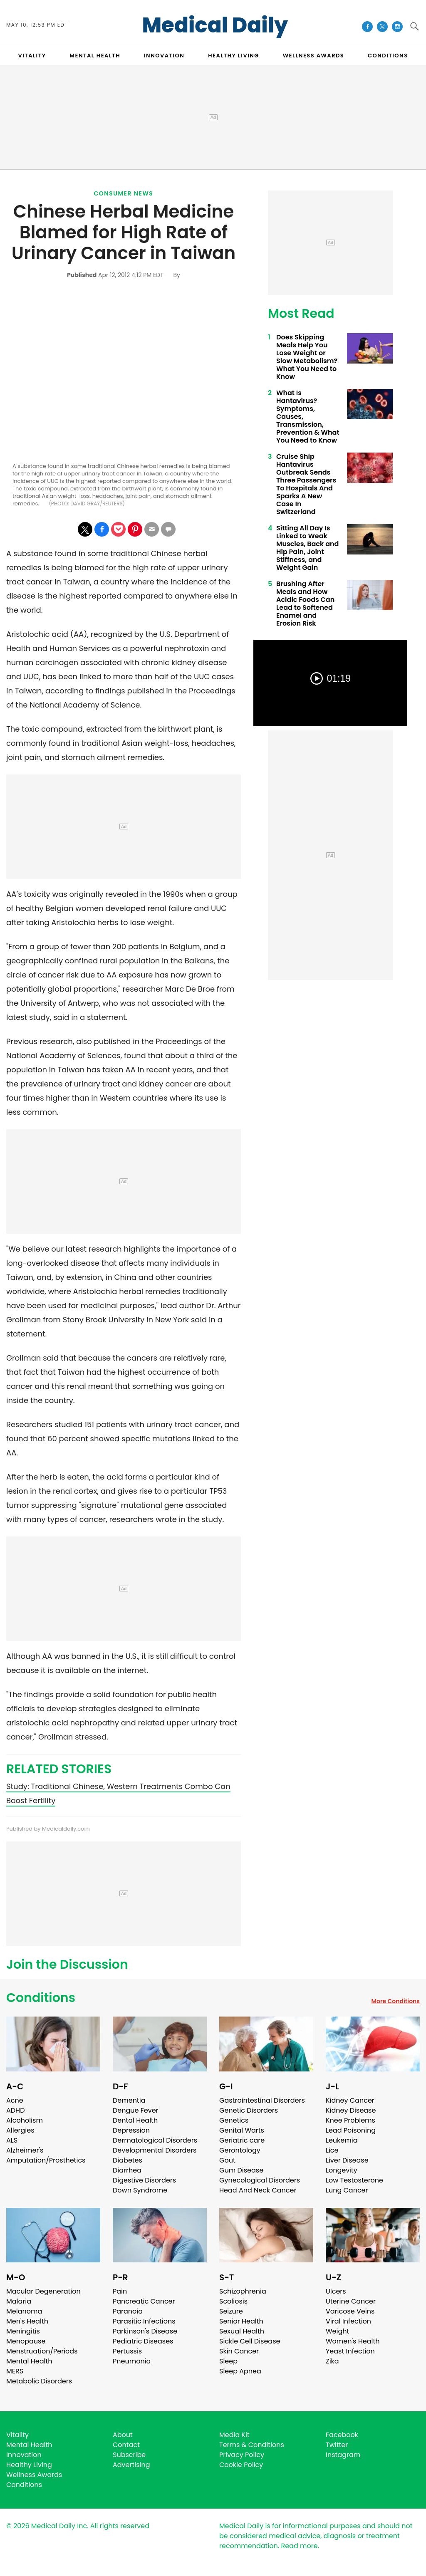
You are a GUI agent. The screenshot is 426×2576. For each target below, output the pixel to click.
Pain (120, 2291)
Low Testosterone (354, 2180)
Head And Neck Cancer (257, 2190)
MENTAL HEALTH (94, 55)
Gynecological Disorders (259, 2180)
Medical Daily (215, 25)
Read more (299, 2546)
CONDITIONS (388, 55)
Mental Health (29, 2361)
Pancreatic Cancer (144, 2301)
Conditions (40, 1998)
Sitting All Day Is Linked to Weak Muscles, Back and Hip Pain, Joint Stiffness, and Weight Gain (307, 547)
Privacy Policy (241, 2455)
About (123, 2435)
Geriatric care (242, 2140)
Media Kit (234, 2435)
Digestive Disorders (144, 2180)
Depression (131, 2130)
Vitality (17, 2435)
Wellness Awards (313, 55)
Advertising (131, 2465)
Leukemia (341, 2140)
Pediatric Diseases (143, 2341)
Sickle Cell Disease (249, 2341)
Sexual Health (241, 2331)
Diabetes (127, 2160)
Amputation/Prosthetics (45, 2160)
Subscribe (129, 2455)
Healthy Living (29, 2465)
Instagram (343, 2455)
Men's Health (27, 2321)
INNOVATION (164, 55)
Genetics (233, 2120)
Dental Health (135, 2120)
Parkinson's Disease (145, 2331)
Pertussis (127, 2351)
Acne (14, 2100)
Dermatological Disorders (155, 2140)
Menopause (25, 2341)
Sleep (228, 2361)
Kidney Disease (351, 2110)
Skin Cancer (239, 2351)
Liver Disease (347, 2160)
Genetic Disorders (248, 2110)
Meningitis (23, 2331)
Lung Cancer (347, 2190)
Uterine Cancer (351, 2301)
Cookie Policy (241, 2465)
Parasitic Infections (144, 2321)
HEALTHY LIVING (233, 55)
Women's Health (352, 2341)
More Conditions (395, 2001)
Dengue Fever (136, 2110)
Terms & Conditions (251, 2445)
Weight (337, 2331)
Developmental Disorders (154, 2150)
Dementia (129, 2100)
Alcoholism (24, 2120)
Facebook (342, 2435)
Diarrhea (127, 2170)
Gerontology (239, 2150)
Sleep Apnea (240, 2371)
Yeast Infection (350, 2351)
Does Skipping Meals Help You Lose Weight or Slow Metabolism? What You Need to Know (306, 356)
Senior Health (241, 2321)
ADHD (15, 2110)
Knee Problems (350, 2120)
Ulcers (336, 2291)
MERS (14, 2371)
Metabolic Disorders (39, 2381)
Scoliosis (233, 2301)
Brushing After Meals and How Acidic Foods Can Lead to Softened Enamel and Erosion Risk (305, 603)
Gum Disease (241, 2170)
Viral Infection (348, 2321)
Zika (332, 2361)
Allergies (20, 2130)
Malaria (18, 2301)
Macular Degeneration (43, 2291)
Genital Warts (241, 2130)
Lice (332, 2150)
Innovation (24, 2455)
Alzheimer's (24, 2150)
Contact (126, 2445)
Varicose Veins (350, 2311)
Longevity (341, 2170)
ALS (11, 2140)
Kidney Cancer (350, 2100)
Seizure (231, 2311)
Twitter (337, 2445)
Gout (227, 2160)
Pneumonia (132, 2361)
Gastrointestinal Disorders (262, 2100)
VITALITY (32, 55)
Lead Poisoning (351, 2130)
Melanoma (24, 2311)
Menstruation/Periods (42, 2351)
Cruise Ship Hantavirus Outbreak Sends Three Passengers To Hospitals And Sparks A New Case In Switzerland (306, 484)
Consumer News (124, 193)
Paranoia (128, 2311)
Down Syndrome (140, 2190)
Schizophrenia (242, 2291)
